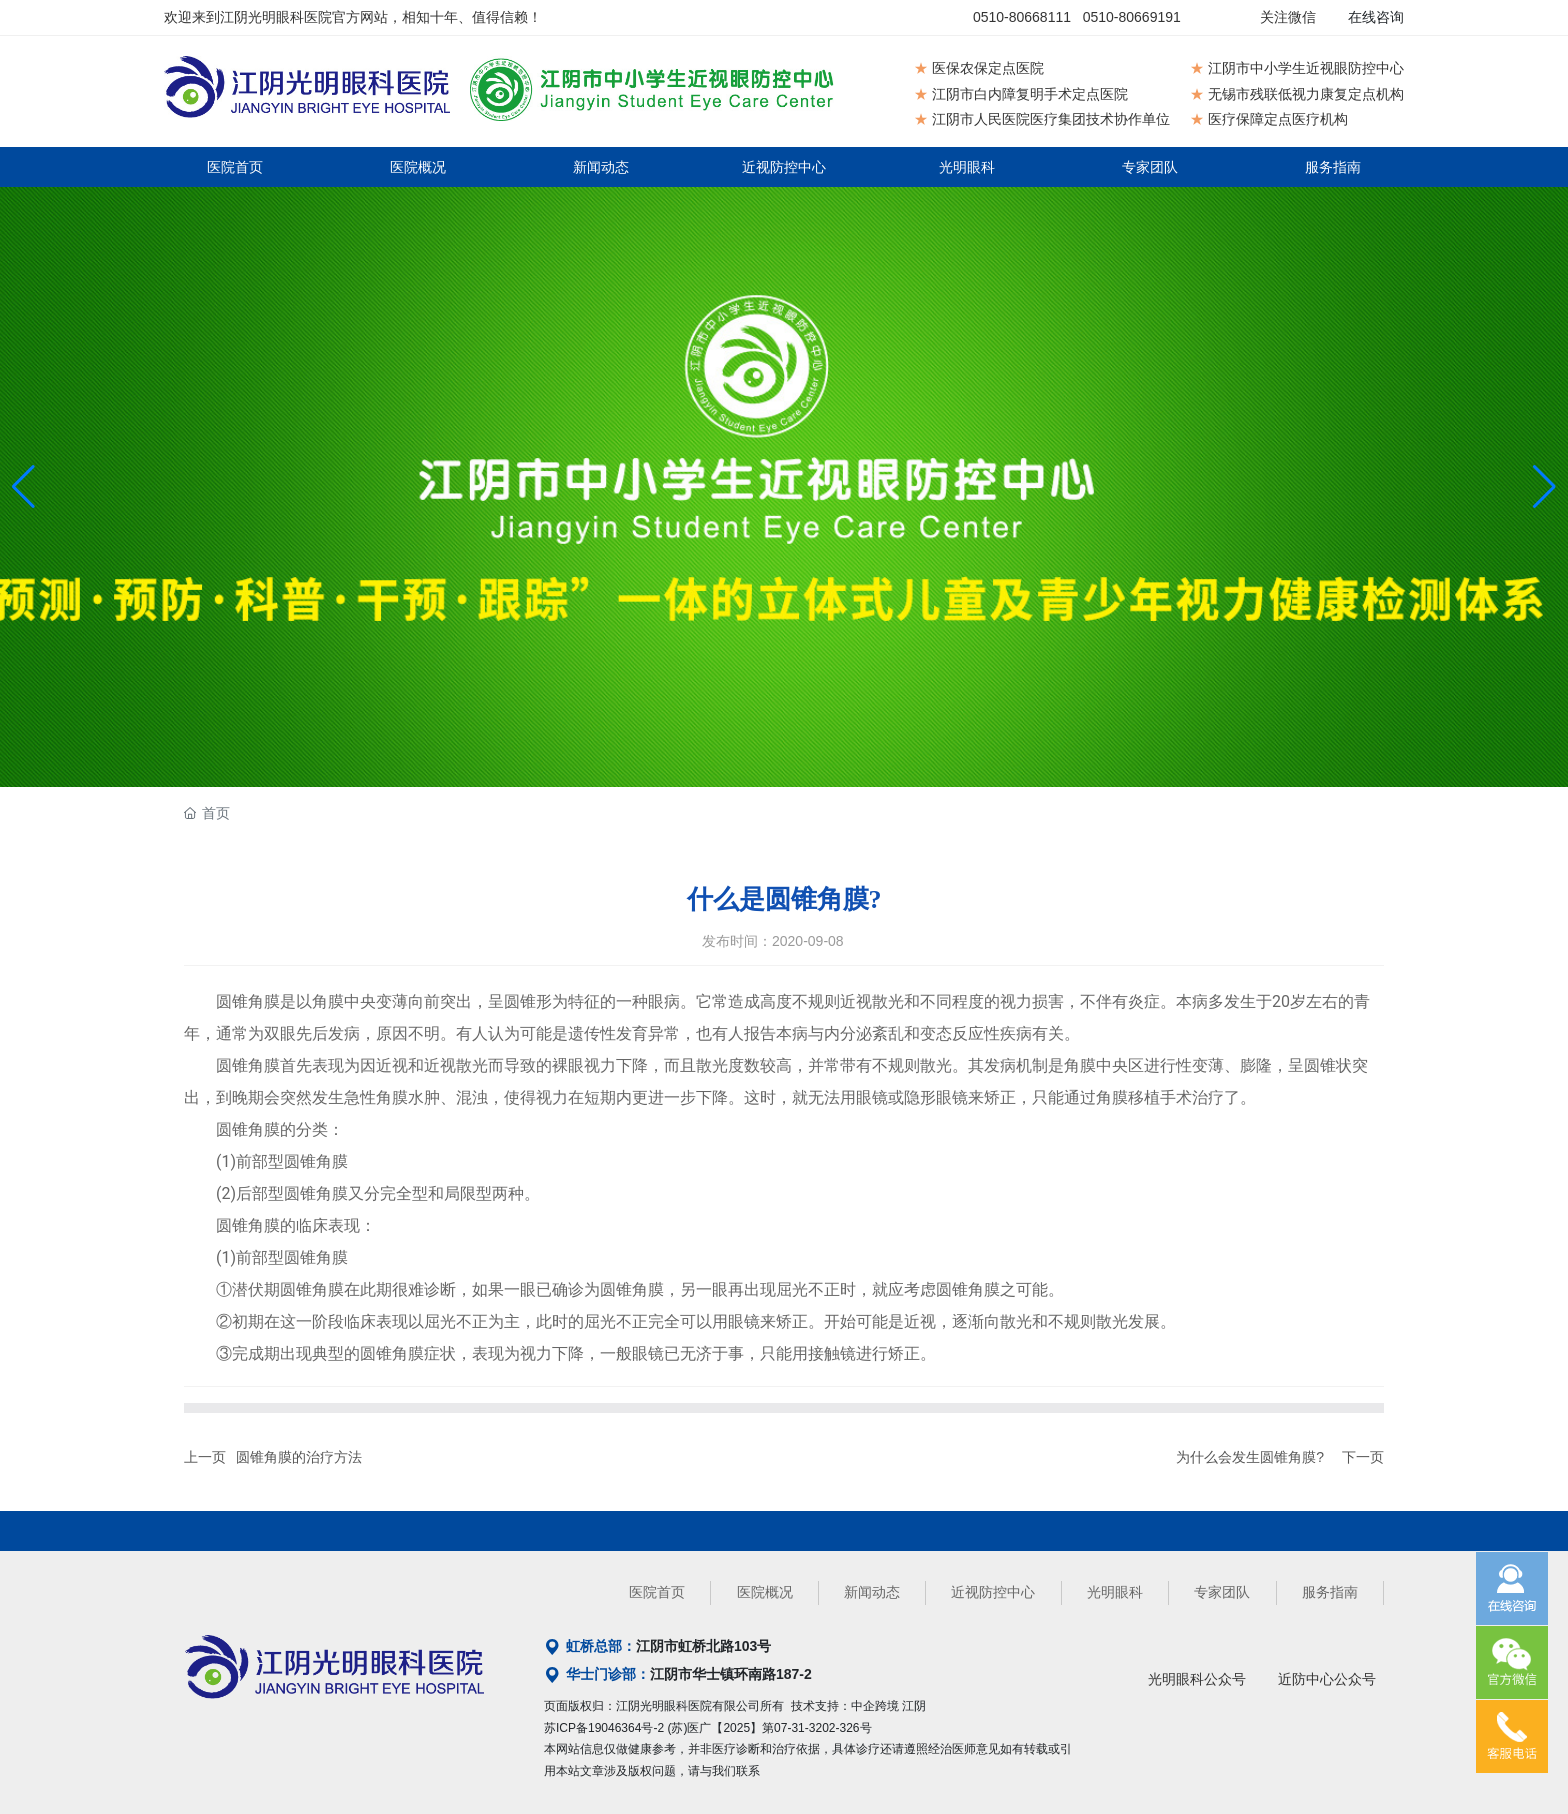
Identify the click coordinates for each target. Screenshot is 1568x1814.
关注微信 (1288, 17)
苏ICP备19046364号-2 (604, 1728)
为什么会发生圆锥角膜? (1250, 1457)
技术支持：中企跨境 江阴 (858, 1706)
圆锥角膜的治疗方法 (299, 1457)
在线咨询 (1376, 17)
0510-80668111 (1022, 17)
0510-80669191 (1132, 17)
